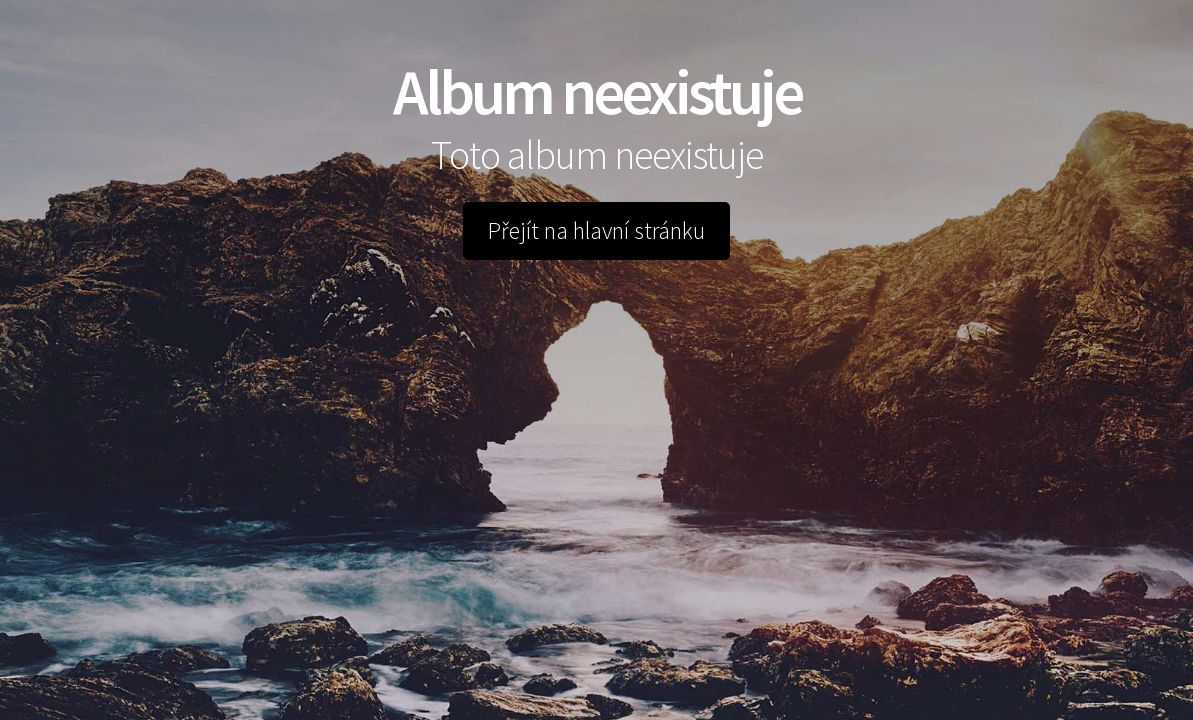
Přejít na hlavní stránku (596, 230)
